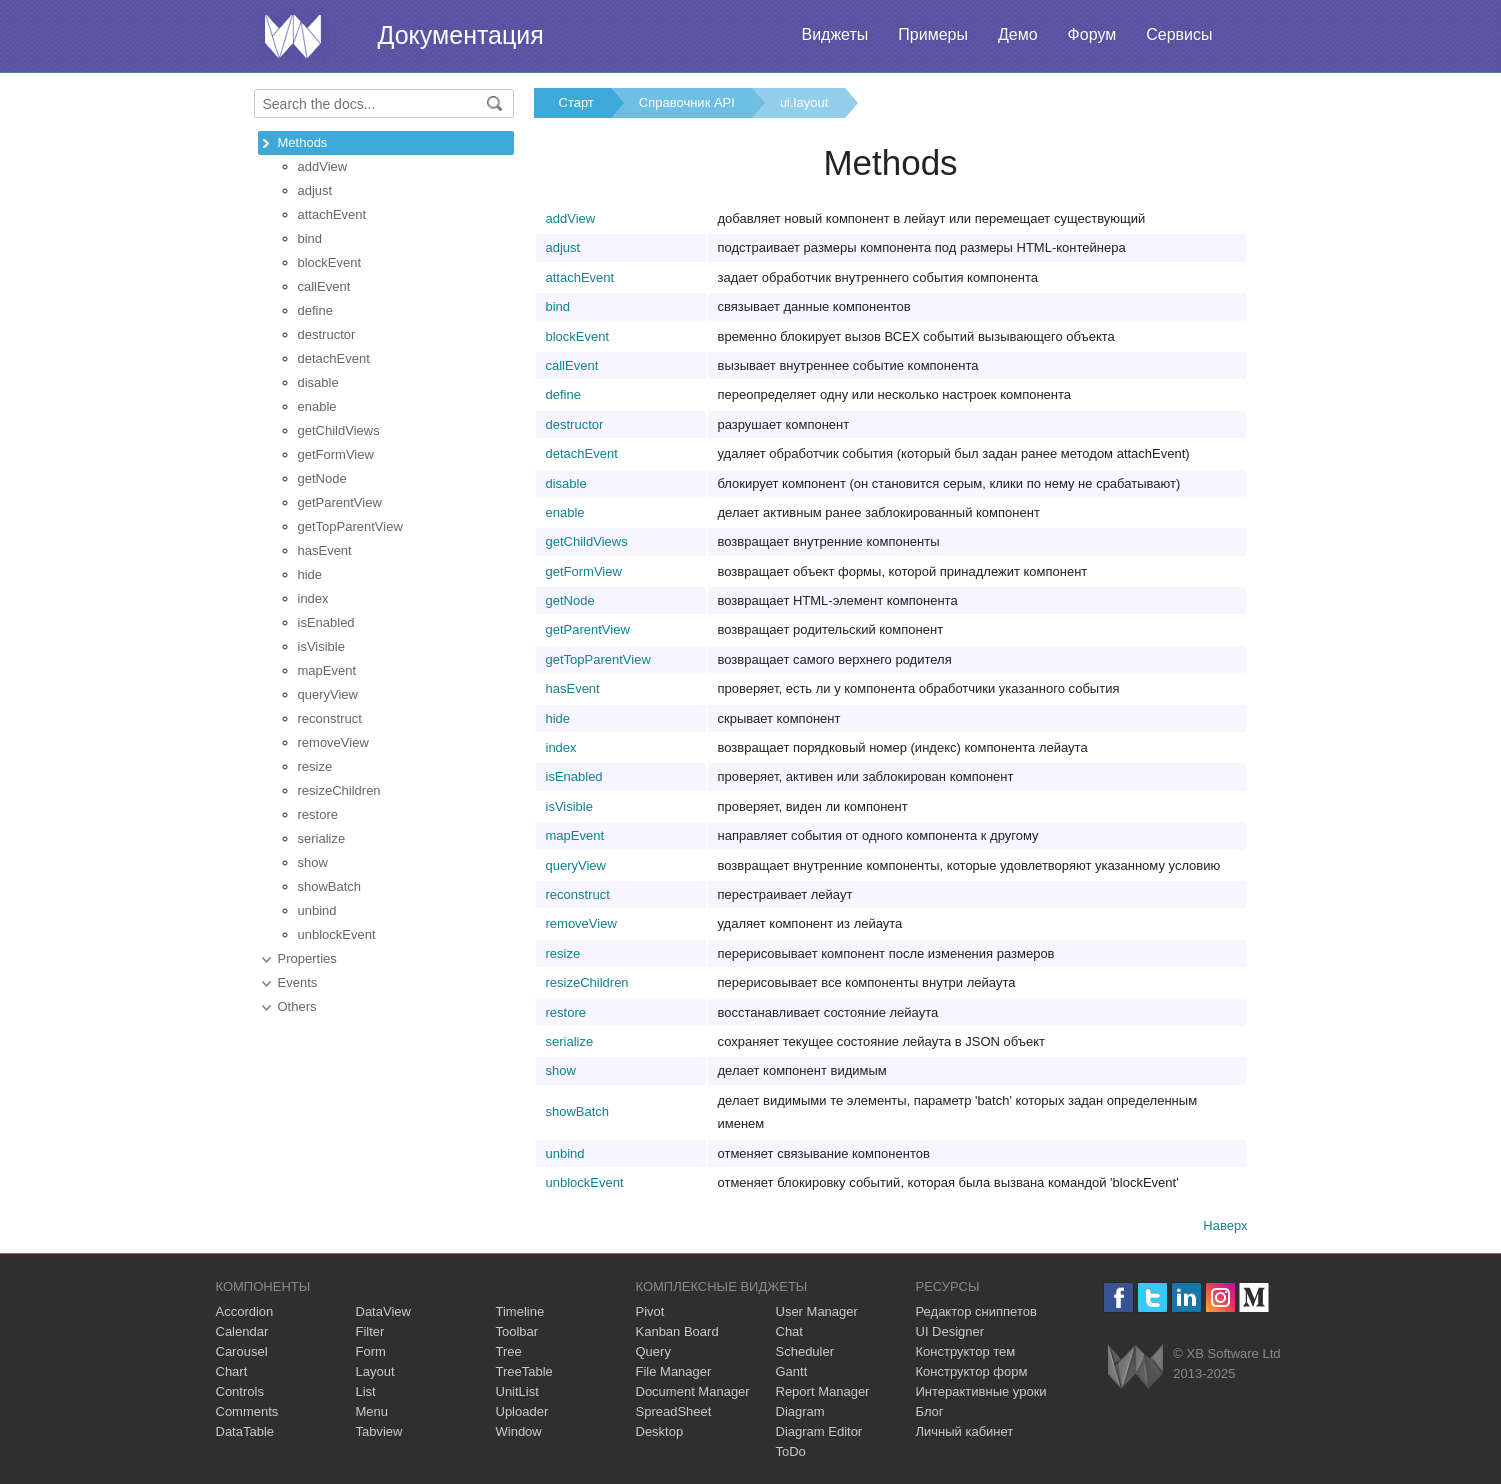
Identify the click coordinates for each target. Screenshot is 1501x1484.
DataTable (245, 1431)
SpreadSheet (674, 1411)
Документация (461, 35)
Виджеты (834, 34)
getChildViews (339, 430)
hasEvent (325, 550)
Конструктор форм (972, 1371)
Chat (789, 1331)
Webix (1135, 1366)
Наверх (1225, 1225)
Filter (370, 1331)
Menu (372, 1411)
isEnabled (326, 622)
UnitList (517, 1391)
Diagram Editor (819, 1431)
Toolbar (517, 1331)
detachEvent (334, 358)
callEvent (324, 286)
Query (653, 1351)
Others (297, 1006)
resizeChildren (339, 790)
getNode (322, 478)
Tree (509, 1351)
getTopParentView (350, 526)
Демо (1018, 34)
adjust (315, 190)
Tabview (379, 1431)
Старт (576, 102)
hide (310, 574)
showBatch (330, 886)
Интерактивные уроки (981, 1391)
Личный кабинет (965, 1431)
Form (371, 1351)
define (315, 310)
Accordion (245, 1311)
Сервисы (1179, 34)
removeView (333, 742)
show (313, 862)
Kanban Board (677, 1331)
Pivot (650, 1311)
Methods (303, 142)
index (313, 598)
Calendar (242, 1331)
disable (318, 382)
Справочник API (687, 102)
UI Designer (950, 1331)
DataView (383, 1311)
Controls (240, 1391)
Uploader (522, 1411)
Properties (307, 958)
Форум (1092, 34)
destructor (327, 334)
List (366, 1391)
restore (318, 814)
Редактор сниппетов (976, 1311)
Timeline (520, 1311)
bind (310, 238)
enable (317, 406)
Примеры (933, 34)
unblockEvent (337, 934)
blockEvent (330, 262)
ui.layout (804, 102)
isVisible (321, 646)
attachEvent (332, 214)
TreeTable (524, 1371)
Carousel (242, 1351)
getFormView (336, 454)
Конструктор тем (966, 1351)
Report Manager (823, 1391)
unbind (317, 910)
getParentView (340, 502)
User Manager (817, 1311)
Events (298, 982)
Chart (232, 1371)
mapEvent (327, 670)
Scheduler (805, 1351)
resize (315, 766)
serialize (322, 838)
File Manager (674, 1371)
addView (323, 166)
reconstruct (330, 718)
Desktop (660, 1431)
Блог (930, 1411)
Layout (375, 1371)
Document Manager (693, 1391)
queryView (328, 694)
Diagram (800, 1411)
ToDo (791, 1451)
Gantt (792, 1371)
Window (519, 1431)
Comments (247, 1411)
